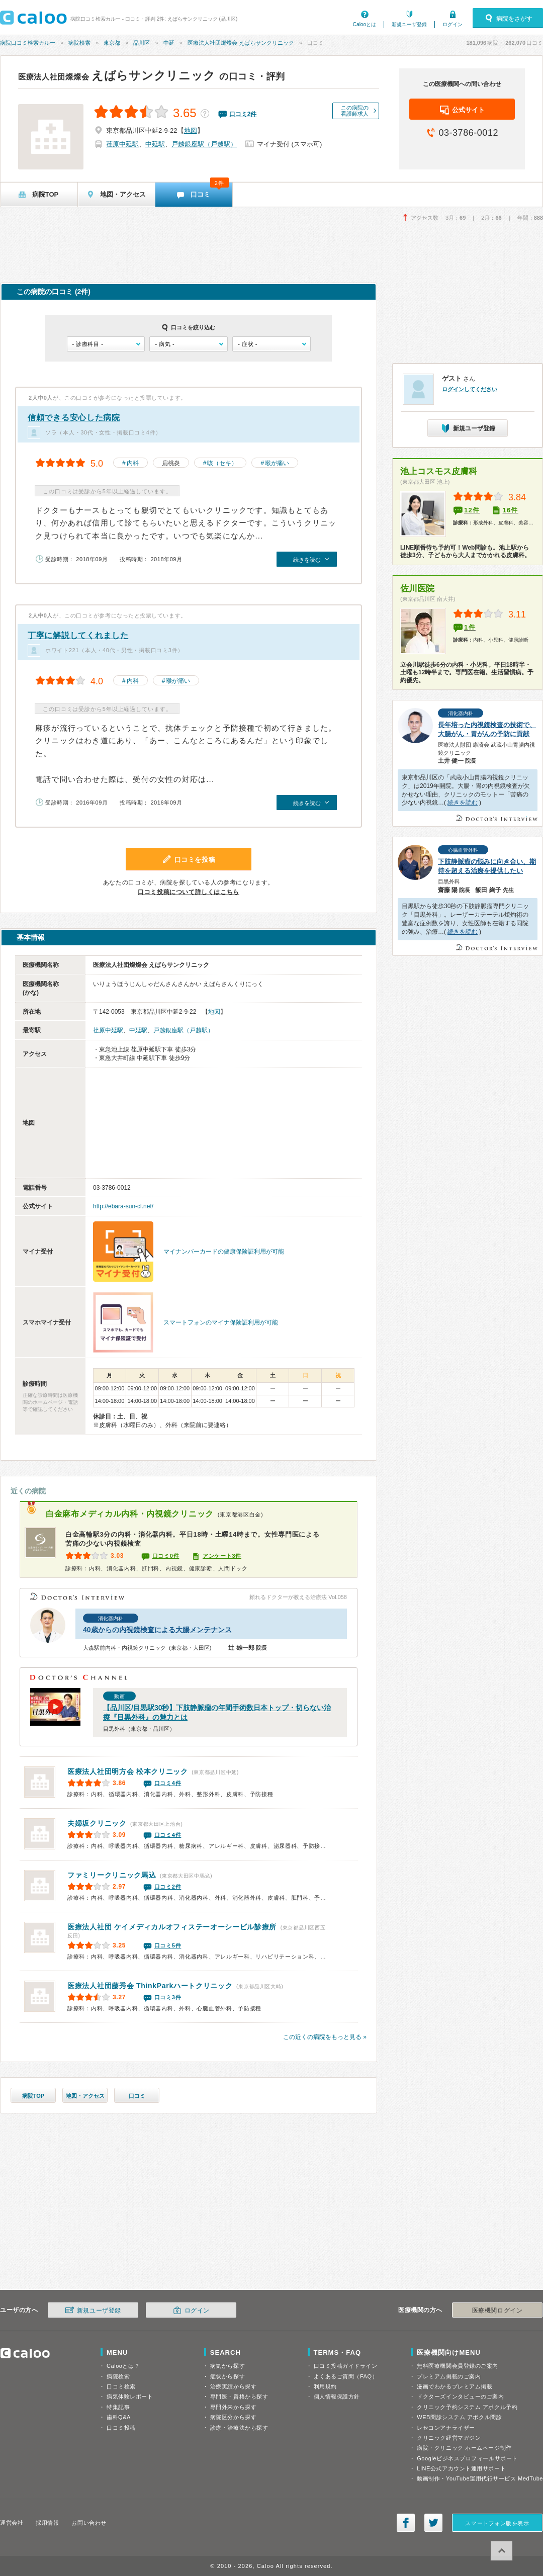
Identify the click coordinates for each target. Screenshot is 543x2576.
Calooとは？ (123, 2366)
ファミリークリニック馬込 (111, 1875)
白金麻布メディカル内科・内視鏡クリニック (130, 1513)
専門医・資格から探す (239, 2396)
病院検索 (79, 43)
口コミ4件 (168, 1783)
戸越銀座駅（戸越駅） (204, 144)
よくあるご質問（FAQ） (346, 2376)
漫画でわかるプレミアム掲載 (454, 2386)
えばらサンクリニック (117, 75)
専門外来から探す (233, 2407)
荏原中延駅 (122, 144)
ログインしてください (469, 389)
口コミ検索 (121, 2386)
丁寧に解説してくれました (78, 635)
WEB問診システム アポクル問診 (459, 2417)
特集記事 (118, 2407)
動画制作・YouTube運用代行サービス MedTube (480, 2478)
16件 (510, 510)
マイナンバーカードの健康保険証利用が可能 (223, 1251)
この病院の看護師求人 (355, 111)
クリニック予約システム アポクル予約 (467, 2407)
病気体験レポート (130, 2396)
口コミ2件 (168, 1887)
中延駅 (155, 144)
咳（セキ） (222, 463)
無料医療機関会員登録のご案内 (457, 2366)
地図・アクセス (85, 2096)
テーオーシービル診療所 (172, 1927)
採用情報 (47, 2523)
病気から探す (227, 2366)
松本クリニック (127, 1771)
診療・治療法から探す (239, 2428)
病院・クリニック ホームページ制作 (464, 2448)
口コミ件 (243, 114)
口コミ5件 (168, 1945)
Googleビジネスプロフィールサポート (467, 2458)
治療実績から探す (233, 2386)
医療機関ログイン (497, 2310)
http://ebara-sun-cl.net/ (123, 1206)
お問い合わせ (88, 2523)
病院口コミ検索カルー (27, 43)
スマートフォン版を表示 (497, 2523)
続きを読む (462, 802)
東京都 (112, 43)
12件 (472, 510)
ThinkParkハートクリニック (149, 1986)
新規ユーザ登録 (409, 24)
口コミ (137, 2096)
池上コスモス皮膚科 (438, 471)
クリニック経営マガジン (449, 2438)
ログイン (452, 24)
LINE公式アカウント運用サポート (461, 2468)
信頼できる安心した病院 (74, 417)
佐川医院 (417, 588)
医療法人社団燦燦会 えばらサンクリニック (241, 43)
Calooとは (364, 24)
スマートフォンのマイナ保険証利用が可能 (220, 1322)
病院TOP (33, 2096)
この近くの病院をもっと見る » (325, 2036)
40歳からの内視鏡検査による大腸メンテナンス (157, 1630)
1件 (470, 627)
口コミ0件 (165, 1556)
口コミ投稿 (121, 2428)
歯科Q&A (119, 2417)
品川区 (141, 43)
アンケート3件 (222, 1556)
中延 (168, 43)
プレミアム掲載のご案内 (449, 2376)
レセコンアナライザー (446, 2428)
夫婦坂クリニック (97, 1823)
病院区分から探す (233, 2417)
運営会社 (11, 2523)
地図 (190, 130)
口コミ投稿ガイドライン (346, 2366)
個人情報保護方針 (337, 2396)
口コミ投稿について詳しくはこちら (188, 892)
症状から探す (227, 2376)
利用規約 (325, 2386)
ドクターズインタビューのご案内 (460, 2396)
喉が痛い (277, 463)
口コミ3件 (168, 1997)
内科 (133, 463)
